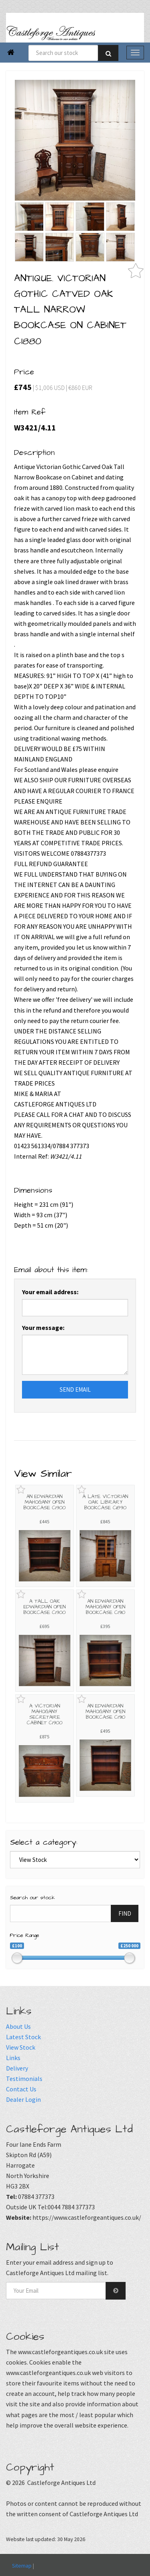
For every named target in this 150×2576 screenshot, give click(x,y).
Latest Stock (23, 2037)
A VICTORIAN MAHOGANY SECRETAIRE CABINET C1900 (44, 1714)
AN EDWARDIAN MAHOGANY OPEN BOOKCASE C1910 (105, 1607)
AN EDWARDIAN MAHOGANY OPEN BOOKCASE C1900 (44, 1502)
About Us (18, 2026)
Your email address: (50, 1292)
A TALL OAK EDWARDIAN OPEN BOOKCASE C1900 (44, 1607)
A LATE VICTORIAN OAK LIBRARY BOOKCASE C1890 (105, 1502)
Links (13, 2058)
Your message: (43, 1328)
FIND (124, 1913)
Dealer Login (23, 2099)
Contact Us (21, 2089)
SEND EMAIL (75, 1389)
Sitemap (22, 2565)
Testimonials (24, 2079)
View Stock (20, 2047)
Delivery (17, 2068)
